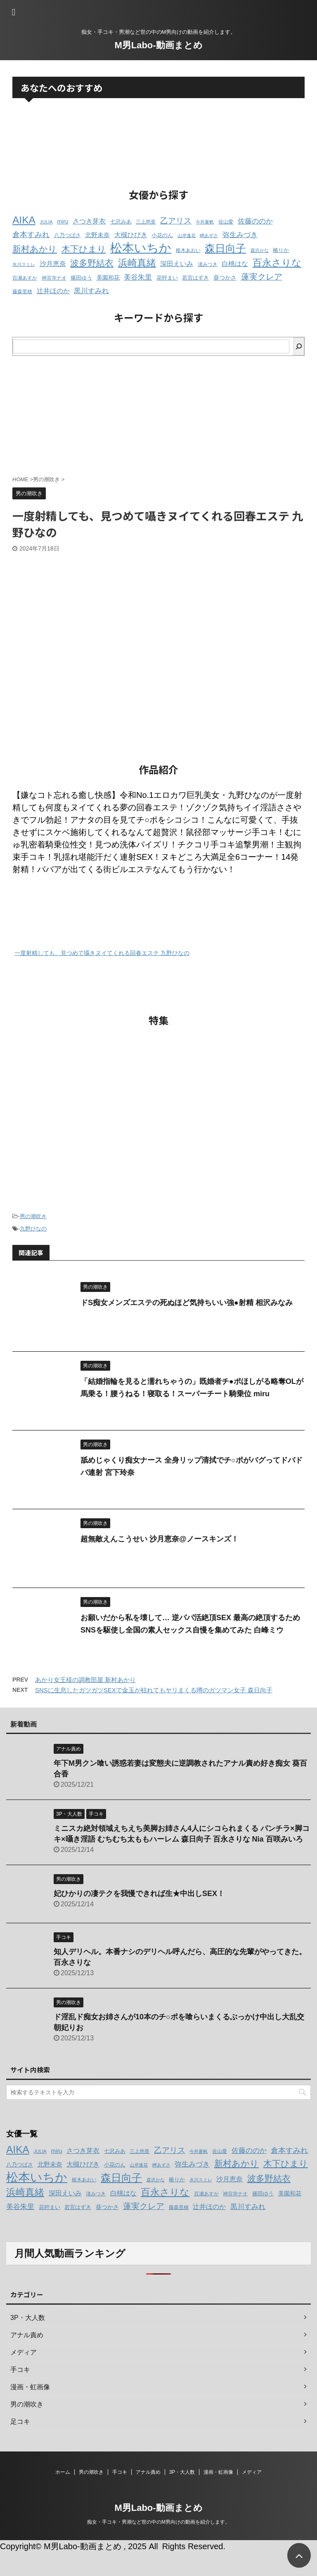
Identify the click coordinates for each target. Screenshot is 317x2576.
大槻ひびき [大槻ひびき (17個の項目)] (130, 234)
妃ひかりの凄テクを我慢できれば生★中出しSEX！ (139, 1893)
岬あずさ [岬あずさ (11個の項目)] (209, 235)
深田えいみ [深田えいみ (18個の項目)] (176, 263)
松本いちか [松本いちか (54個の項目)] (140, 248)
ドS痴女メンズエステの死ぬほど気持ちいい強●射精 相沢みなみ (186, 1303)
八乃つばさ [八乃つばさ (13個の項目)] (67, 235)
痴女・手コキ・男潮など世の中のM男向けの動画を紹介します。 (158, 2522)
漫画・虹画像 (218, 2472)
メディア (252, 2472)
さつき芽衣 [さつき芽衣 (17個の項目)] (89, 221)
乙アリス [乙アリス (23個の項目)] (176, 220)
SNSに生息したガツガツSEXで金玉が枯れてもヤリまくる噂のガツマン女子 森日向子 (153, 1690)
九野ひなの (33, 1229)
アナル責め (148, 2472)
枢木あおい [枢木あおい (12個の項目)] (188, 250)
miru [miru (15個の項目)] (62, 221)
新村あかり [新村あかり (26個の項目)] (34, 249)
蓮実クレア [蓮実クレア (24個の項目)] (261, 276)
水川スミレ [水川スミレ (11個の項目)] (23, 264)
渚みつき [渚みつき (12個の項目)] (208, 264)
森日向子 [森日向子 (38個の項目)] (225, 248)
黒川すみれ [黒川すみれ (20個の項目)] (91, 291)
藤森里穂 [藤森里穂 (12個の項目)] (22, 291)
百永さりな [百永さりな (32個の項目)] (277, 262)
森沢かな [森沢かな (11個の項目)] (260, 250)
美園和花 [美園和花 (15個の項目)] (108, 277)
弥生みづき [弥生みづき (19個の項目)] (240, 235)
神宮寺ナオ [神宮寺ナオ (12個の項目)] (54, 277)
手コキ (119, 2472)
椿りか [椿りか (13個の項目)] (281, 250)
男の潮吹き (33, 1216)
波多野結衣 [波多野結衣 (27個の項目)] (92, 263)
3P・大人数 (182, 2472)
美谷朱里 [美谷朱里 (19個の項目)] (138, 277)
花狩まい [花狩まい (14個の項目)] (167, 278)
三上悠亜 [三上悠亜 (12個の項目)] (146, 221)
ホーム (62, 2472)
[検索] (298, 346)
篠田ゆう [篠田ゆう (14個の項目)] (81, 278)
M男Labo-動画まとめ (158, 45)
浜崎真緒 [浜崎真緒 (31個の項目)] (137, 262)
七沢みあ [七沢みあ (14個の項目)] (121, 222)
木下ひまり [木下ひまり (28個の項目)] (84, 249)
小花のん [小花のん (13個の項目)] (162, 235)
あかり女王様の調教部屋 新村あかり (85, 1679)
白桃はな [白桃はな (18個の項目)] (235, 263)
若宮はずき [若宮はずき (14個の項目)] (195, 278)
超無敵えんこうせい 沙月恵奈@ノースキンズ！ (159, 1539)
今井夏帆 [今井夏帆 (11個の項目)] (205, 221)
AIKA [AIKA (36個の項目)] (23, 220)
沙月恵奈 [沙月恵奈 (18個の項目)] (53, 263)
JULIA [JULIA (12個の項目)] (46, 221)
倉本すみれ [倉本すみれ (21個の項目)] (31, 235)
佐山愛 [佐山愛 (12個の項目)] (225, 221)
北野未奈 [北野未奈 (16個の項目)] (97, 235)
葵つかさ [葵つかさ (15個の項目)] (225, 277)
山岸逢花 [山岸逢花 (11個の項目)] (186, 235)
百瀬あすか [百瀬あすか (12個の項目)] (24, 277)
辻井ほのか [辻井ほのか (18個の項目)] (53, 290)
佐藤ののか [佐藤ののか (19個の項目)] (255, 221)
